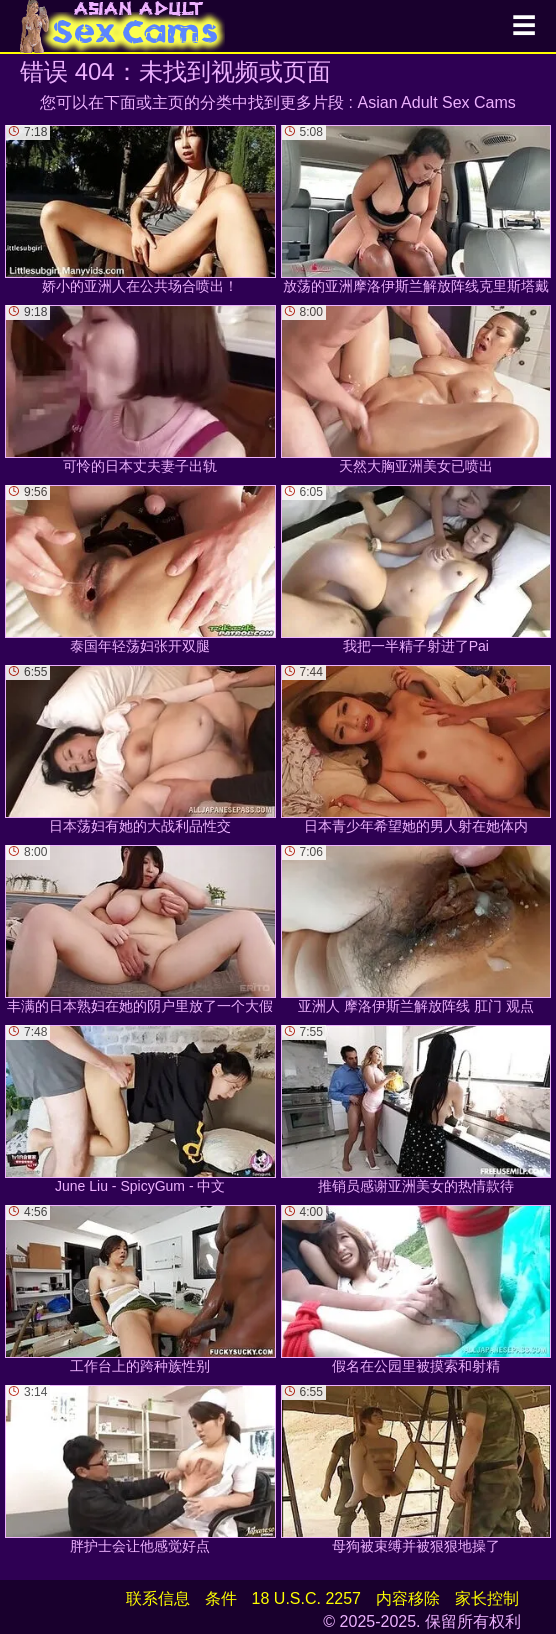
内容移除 (408, 1598)
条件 (221, 1598)
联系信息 (158, 1598)
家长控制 (487, 1598)
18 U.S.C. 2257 (306, 1598)
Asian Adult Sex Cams (437, 102)
